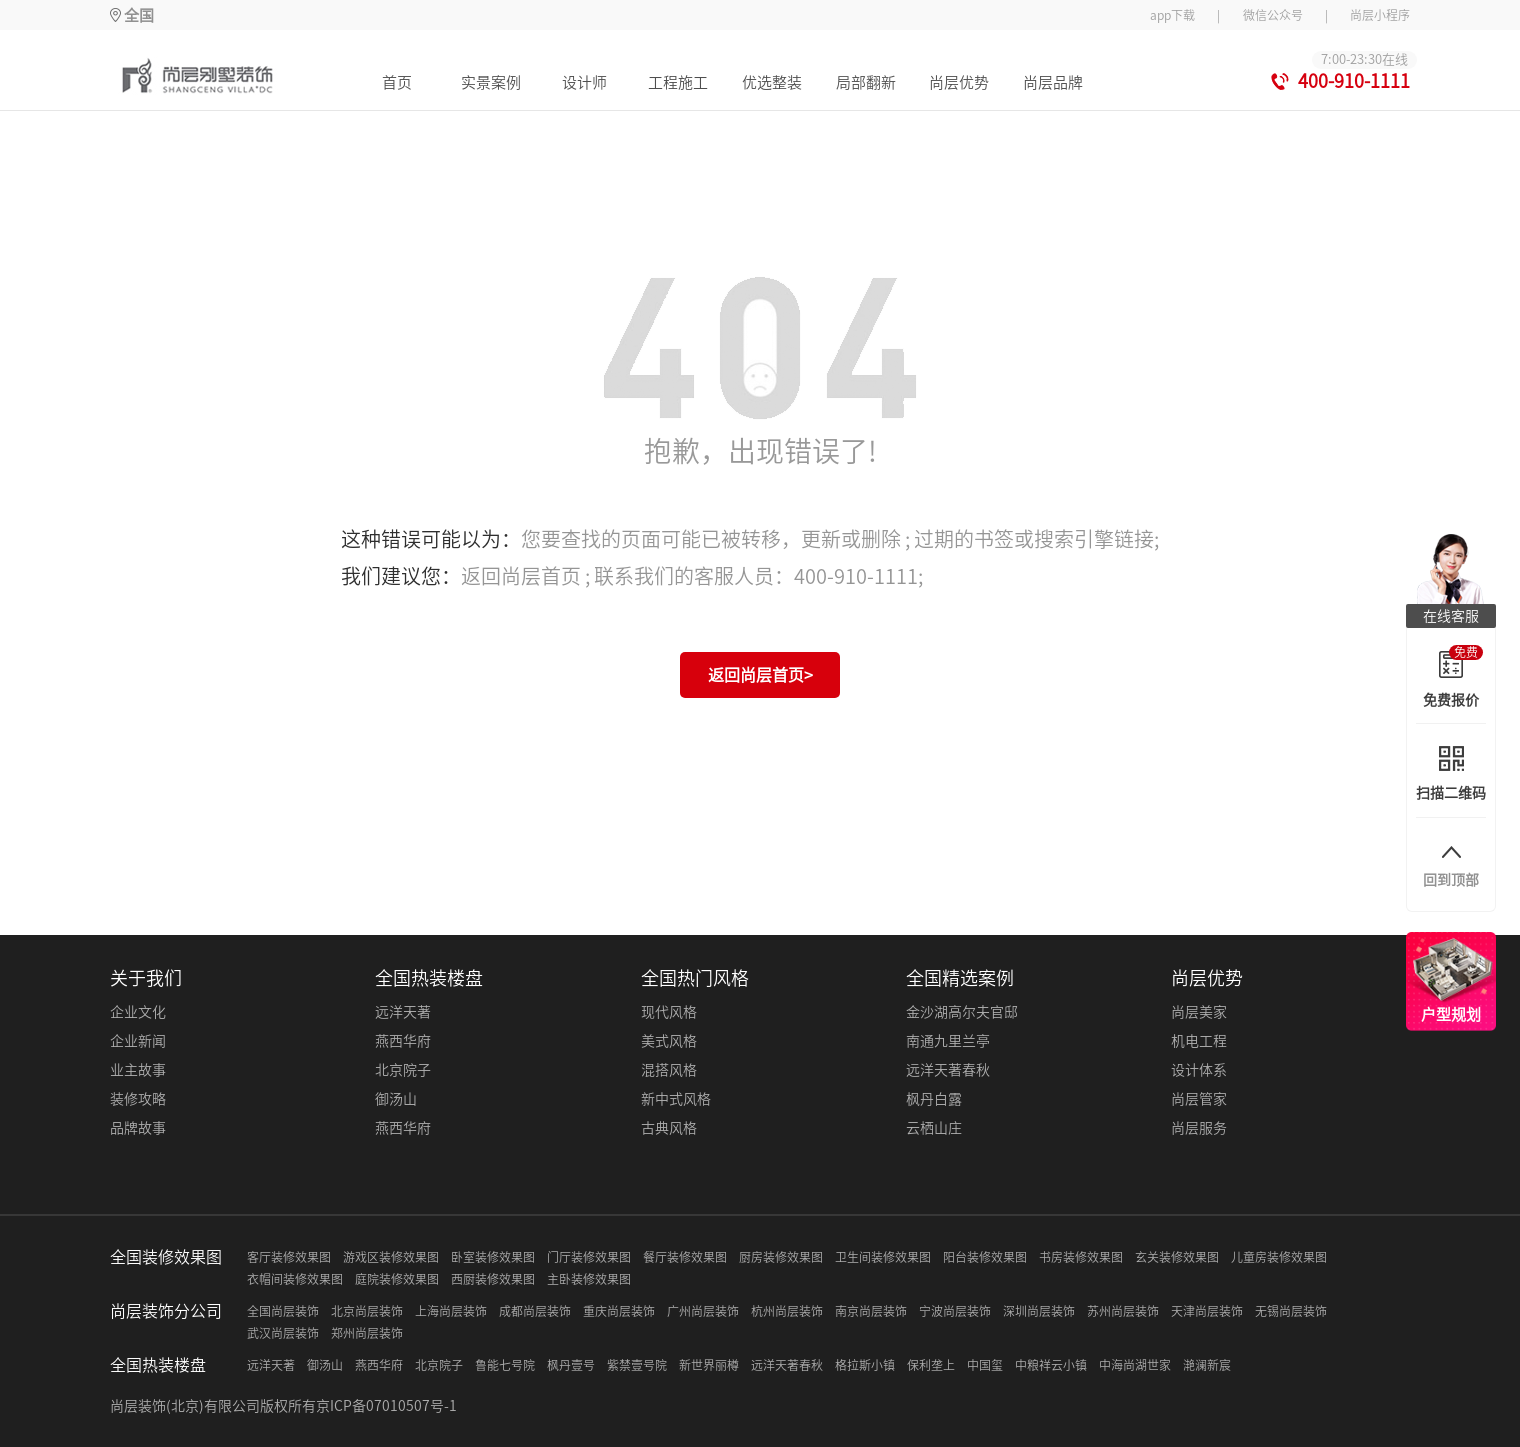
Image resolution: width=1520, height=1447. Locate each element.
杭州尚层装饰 (787, 1311)
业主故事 (138, 1070)
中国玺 (985, 1365)
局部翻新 (866, 82)
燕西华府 (403, 1041)
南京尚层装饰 (871, 1311)
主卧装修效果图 (589, 1279)
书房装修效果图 (1081, 1257)
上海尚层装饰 (451, 1311)
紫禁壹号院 (637, 1365)
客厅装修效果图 (289, 1257)
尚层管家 (1199, 1099)
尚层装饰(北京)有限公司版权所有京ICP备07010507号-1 (283, 1406)
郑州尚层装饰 (367, 1333)
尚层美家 (1199, 1012)
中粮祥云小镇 (1051, 1365)
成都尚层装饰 (535, 1311)
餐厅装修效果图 (685, 1257)
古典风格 (669, 1128)
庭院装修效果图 (397, 1279)
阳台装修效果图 (985, 1257)
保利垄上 (931, 1365)
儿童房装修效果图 (1279, 1257)
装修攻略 (138, 1099)
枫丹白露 (934, 1099)
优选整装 (772, 82)
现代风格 (669, 1012)
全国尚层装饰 (283, 1311)
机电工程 (1199, 1041)
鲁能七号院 (505, 1365)
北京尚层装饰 (367, 1311)
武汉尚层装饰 (283, 1333)
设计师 (584, 82)
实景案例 (491, 82)
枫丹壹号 (571, 1365)
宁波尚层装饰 (955, 1311)
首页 (397, 82)
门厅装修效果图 (589, 1257)
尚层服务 (1199, 1128)
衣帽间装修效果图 (295, 1279)
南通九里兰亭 (948, 1041)
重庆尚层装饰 (619, 1311)
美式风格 (669, 1041)
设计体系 (1199, 1070)
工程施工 (678, 82)
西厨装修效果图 (493, 1279)
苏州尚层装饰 (1123, 1311)
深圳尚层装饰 (1039, 1311)
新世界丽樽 (709, 1365)
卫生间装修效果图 (883, 1257)
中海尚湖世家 (1135, 1365)
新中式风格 (676, 1099)
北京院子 (403, 1070)
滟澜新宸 (1207, 1365)
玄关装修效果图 (1177, 1257)
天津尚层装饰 (1207, 1311)
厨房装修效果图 (781, 1257)
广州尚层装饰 (703, 1311)
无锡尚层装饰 (1291, 1311)
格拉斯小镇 (865, 1365)
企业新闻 (138, 1041)
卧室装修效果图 (493, 1257)
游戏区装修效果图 (391, 1257)
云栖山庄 (934, 1128)
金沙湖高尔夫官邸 (962, 1012)
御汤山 (396, 1099)
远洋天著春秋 (948, 1070)
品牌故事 (138, 1128)
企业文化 (138, 1012)
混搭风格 (669, 1070)
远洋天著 (403, 1012)
